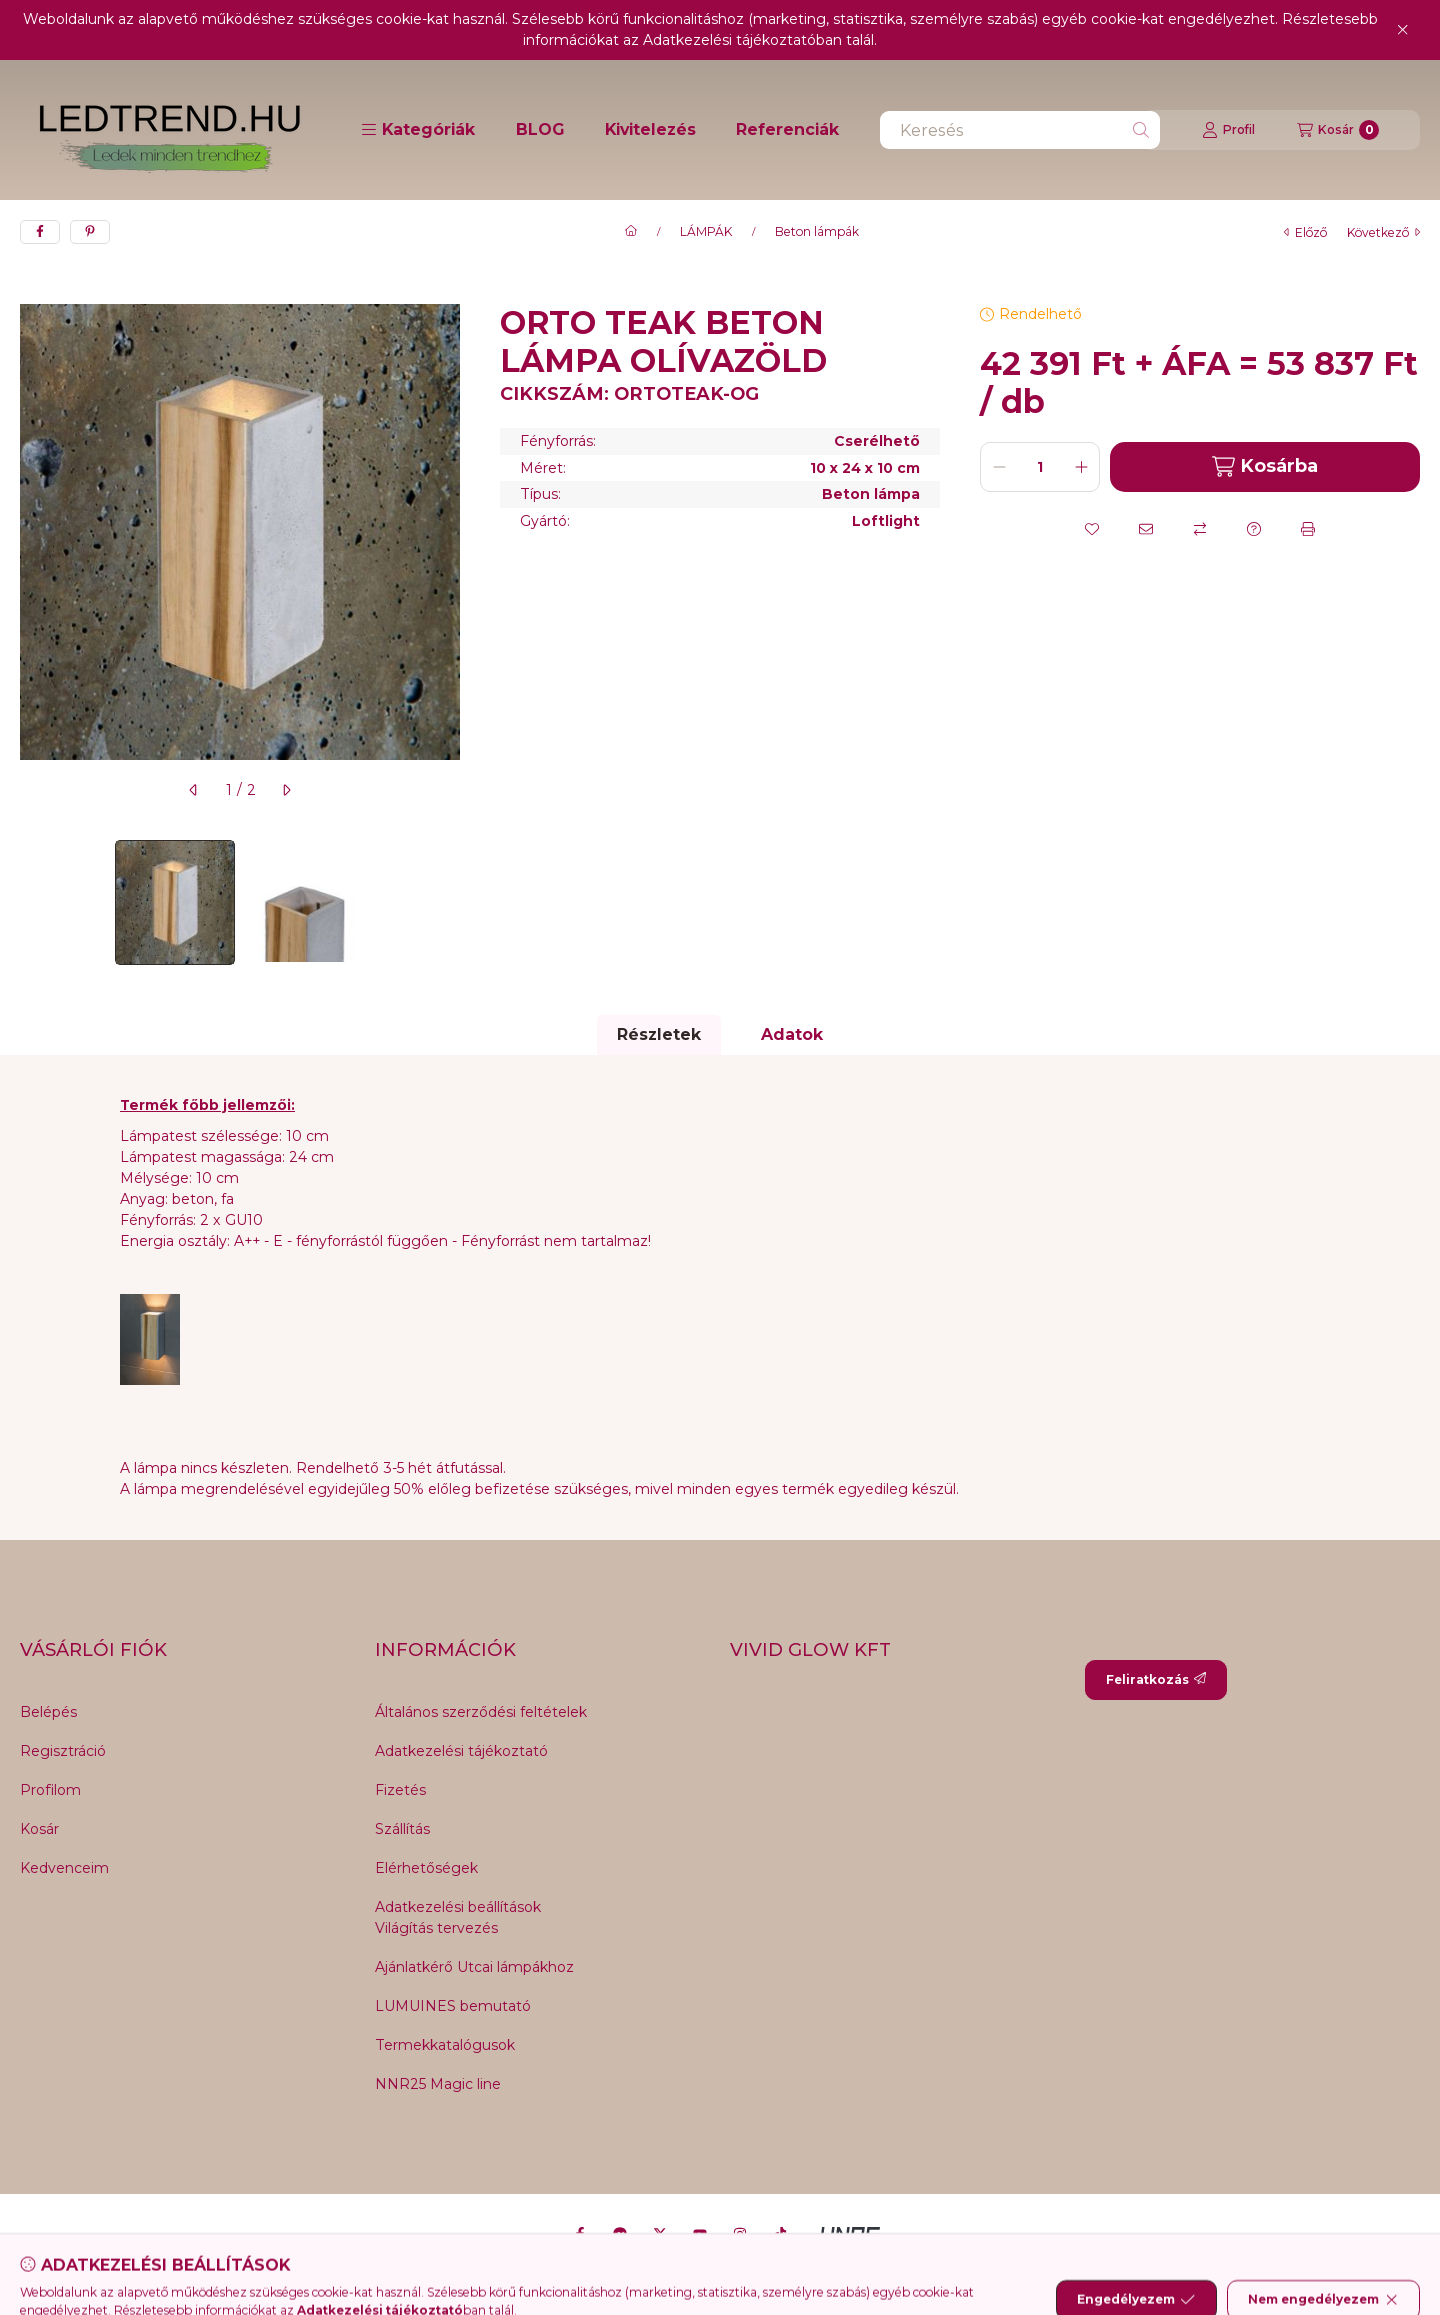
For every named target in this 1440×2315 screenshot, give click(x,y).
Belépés (48, 1712)
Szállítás (402, 1829)
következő (1383, 232)
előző (1305, 232)
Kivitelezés (650, 129)
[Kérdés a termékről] (1254, 529)
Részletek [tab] (659, 1034)
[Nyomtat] (1308, 529)
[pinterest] (90, 232)
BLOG (540, 129)
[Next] (450, 902)
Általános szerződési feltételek (481, 1712)
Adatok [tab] (792, 1034)
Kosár (39, 1829)
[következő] (286, 790)
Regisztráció (63, 1751)
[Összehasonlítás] (1200, 529)
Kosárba (1265, 466)
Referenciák (787, 129)
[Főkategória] (631, 232)
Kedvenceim (64, 1868)
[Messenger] (620, 2234)
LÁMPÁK (706, 232)
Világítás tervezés (436, 1928)
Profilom (50, 1790)
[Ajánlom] (1146, 529)
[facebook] (40, 232)
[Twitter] (660, 2234)
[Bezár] (1402, 30)
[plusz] (1081, 467)
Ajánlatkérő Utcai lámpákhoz (474, 1967)
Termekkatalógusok (445, 2045)
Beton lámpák (817, 232)
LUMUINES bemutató (453, 2006)
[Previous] (30, 902)
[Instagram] (740, 2234)
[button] (418, 130)
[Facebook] (580, 2234)
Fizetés (400, 1790)
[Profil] (1228, 130)
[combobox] (1020, 130)
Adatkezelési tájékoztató (461, 1751)
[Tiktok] (780, 2234)
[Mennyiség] (1040, 467)
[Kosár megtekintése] (1338, 130)
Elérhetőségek (426, 1868)
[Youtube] (700, 2234)
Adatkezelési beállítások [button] (458, 1907)
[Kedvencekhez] (1092, 529)
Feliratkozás (1156, 1679)
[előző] (194, 790)
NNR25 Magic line (438, 2084)
